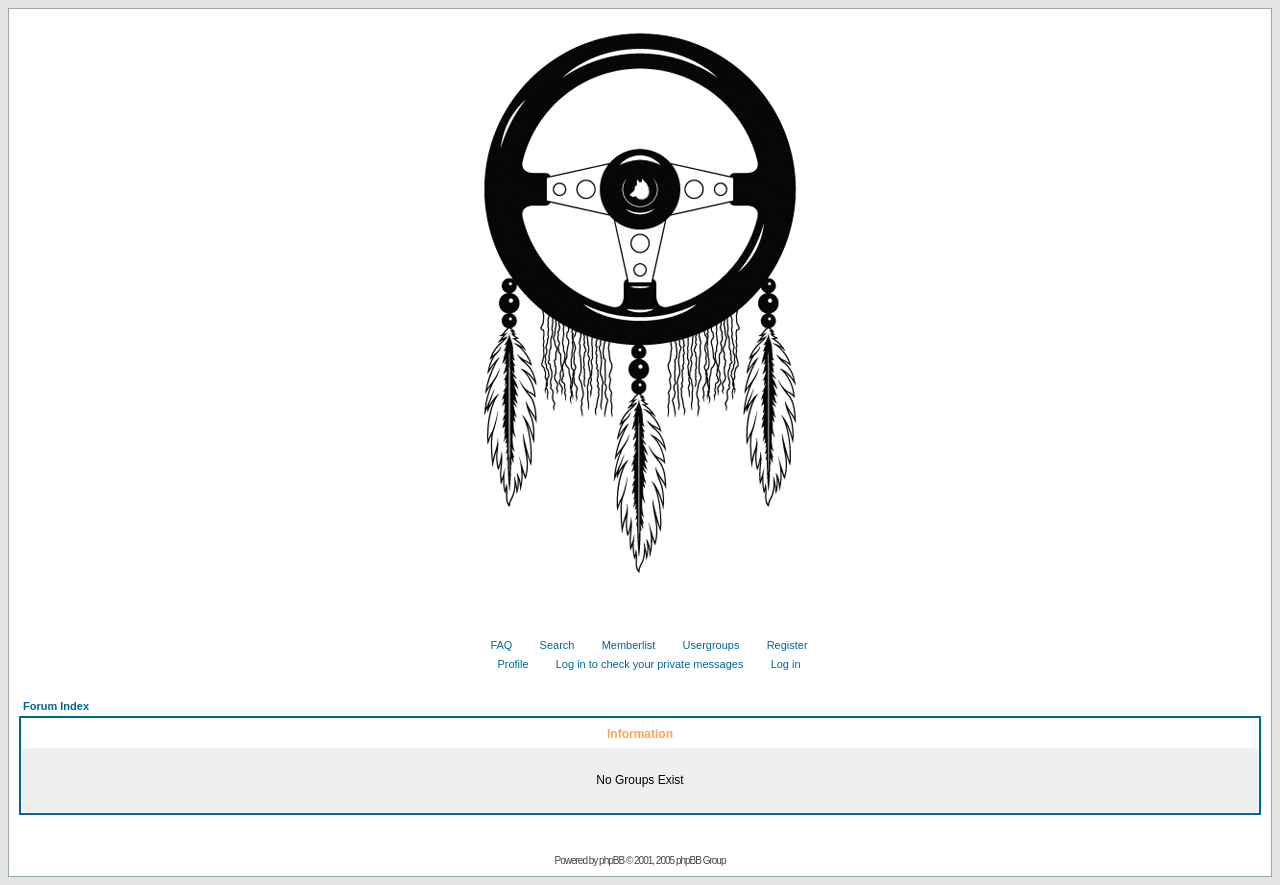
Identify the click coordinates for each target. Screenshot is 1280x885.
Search (550, 645)
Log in (778, 664)
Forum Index (56, 706)
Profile (505, 664)
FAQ (493, 645)
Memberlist (621, 645)
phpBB (611, 860)
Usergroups (704, 645)
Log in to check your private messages (642, 664)
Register (780, 645)
